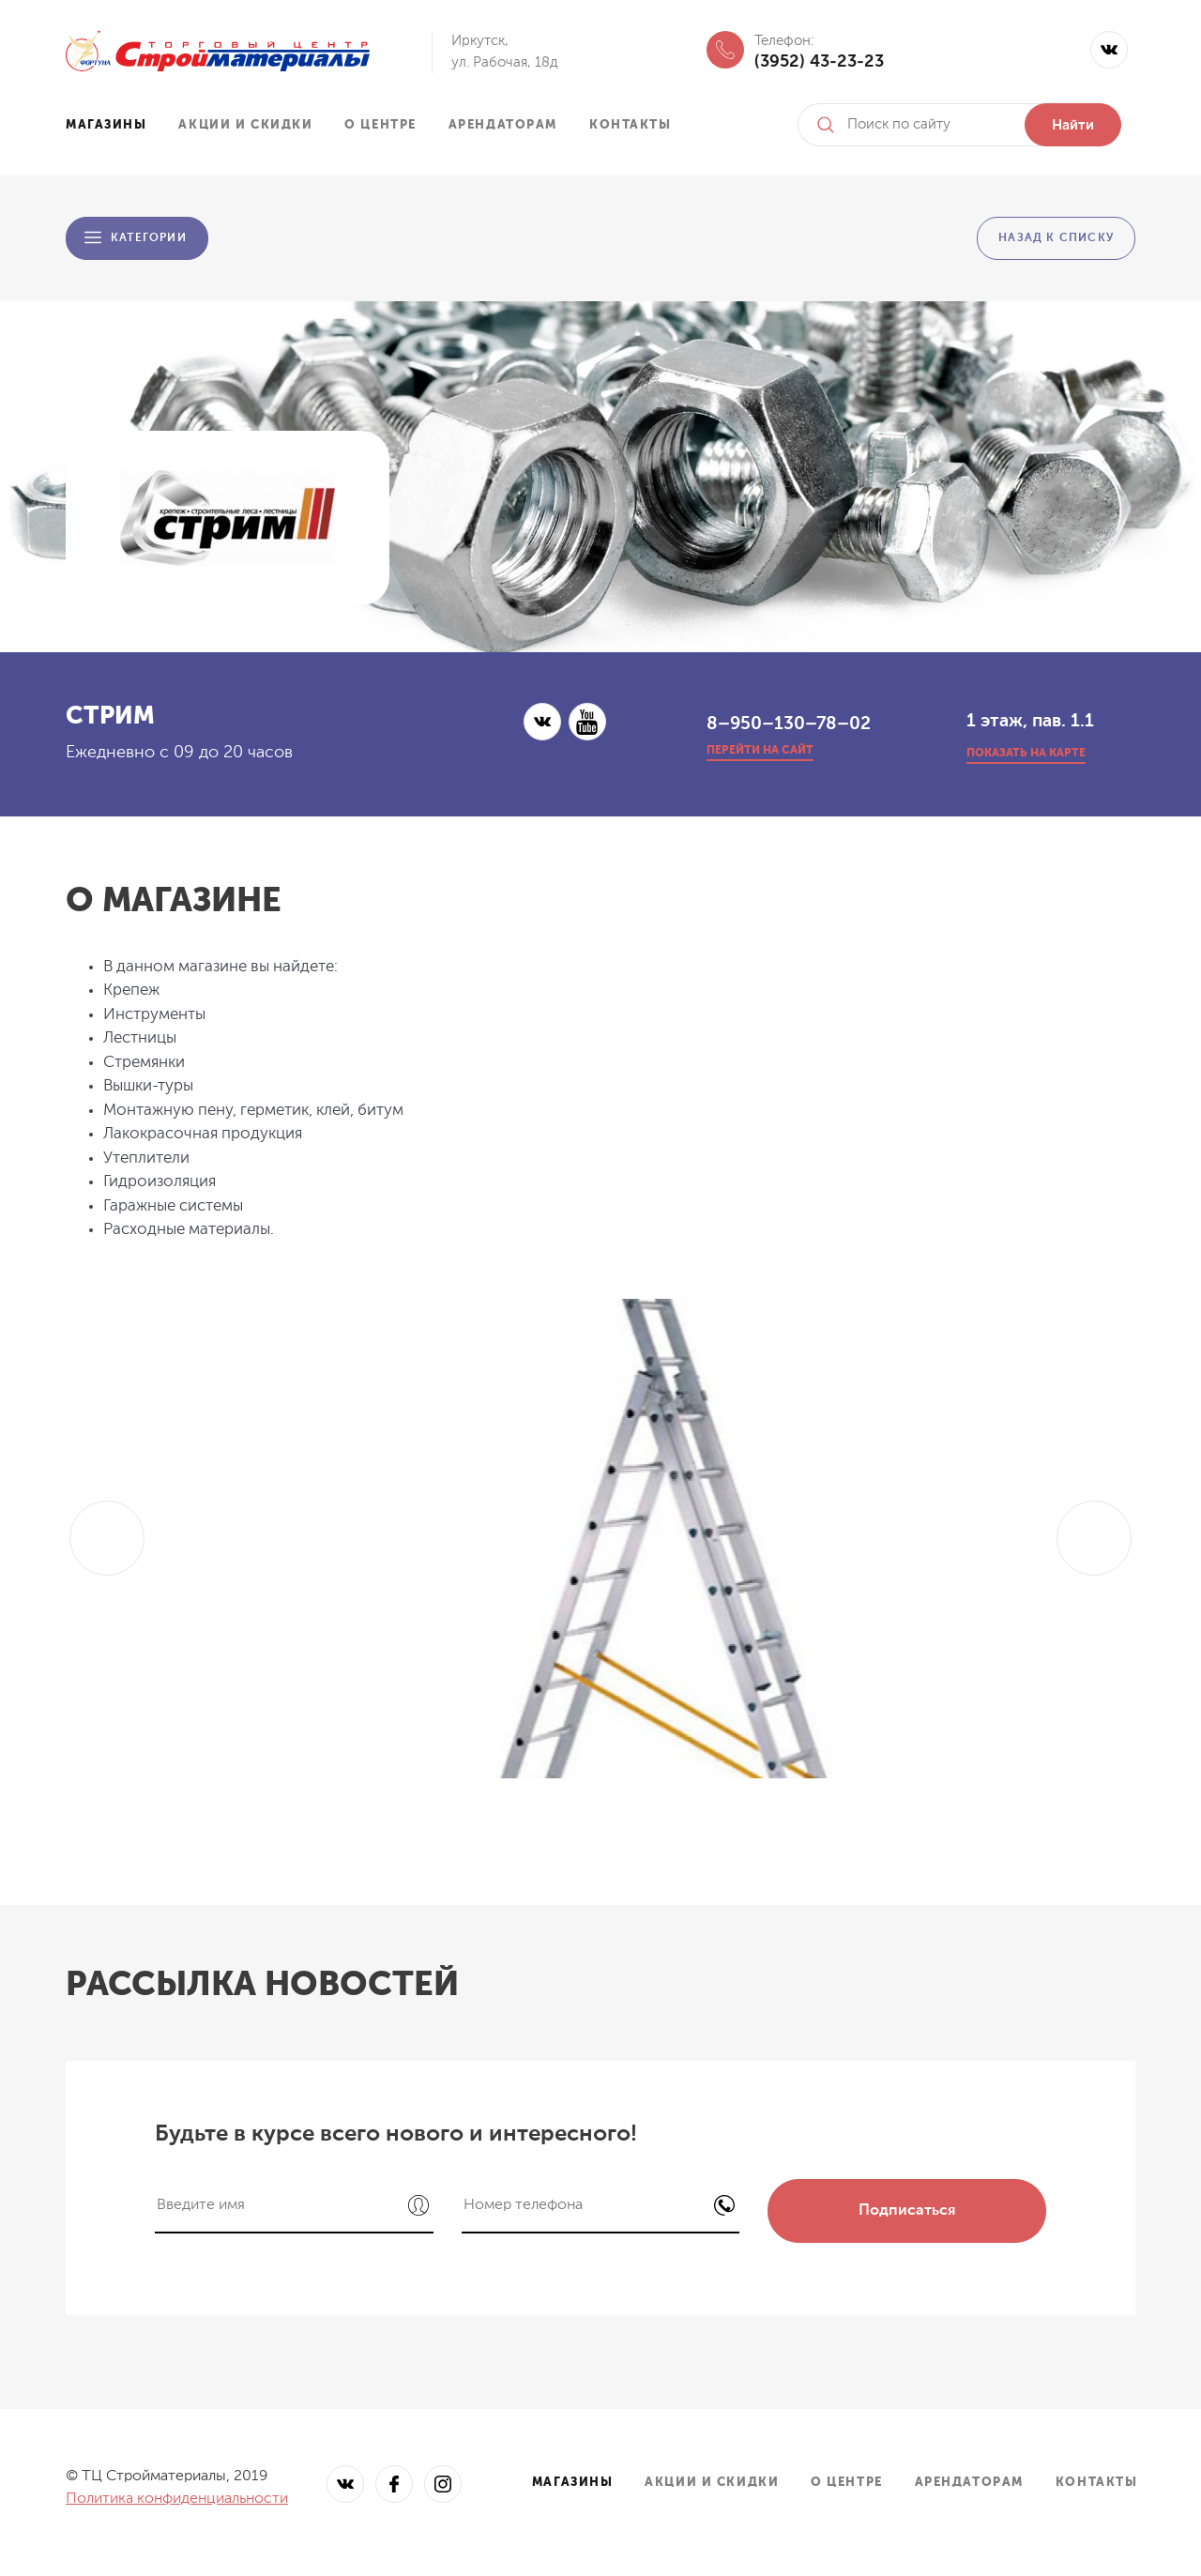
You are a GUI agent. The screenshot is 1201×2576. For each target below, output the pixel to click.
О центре (380, 125)
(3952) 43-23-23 (819, 61)
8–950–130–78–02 (789, 724)
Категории (149, 238)
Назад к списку (1056, 238)
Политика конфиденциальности (177, 2499)
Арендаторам (502, 125)
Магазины (106, 125)
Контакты (630, 125)
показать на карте (1026, 753)
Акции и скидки (245, 125)
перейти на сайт (760, 750)
